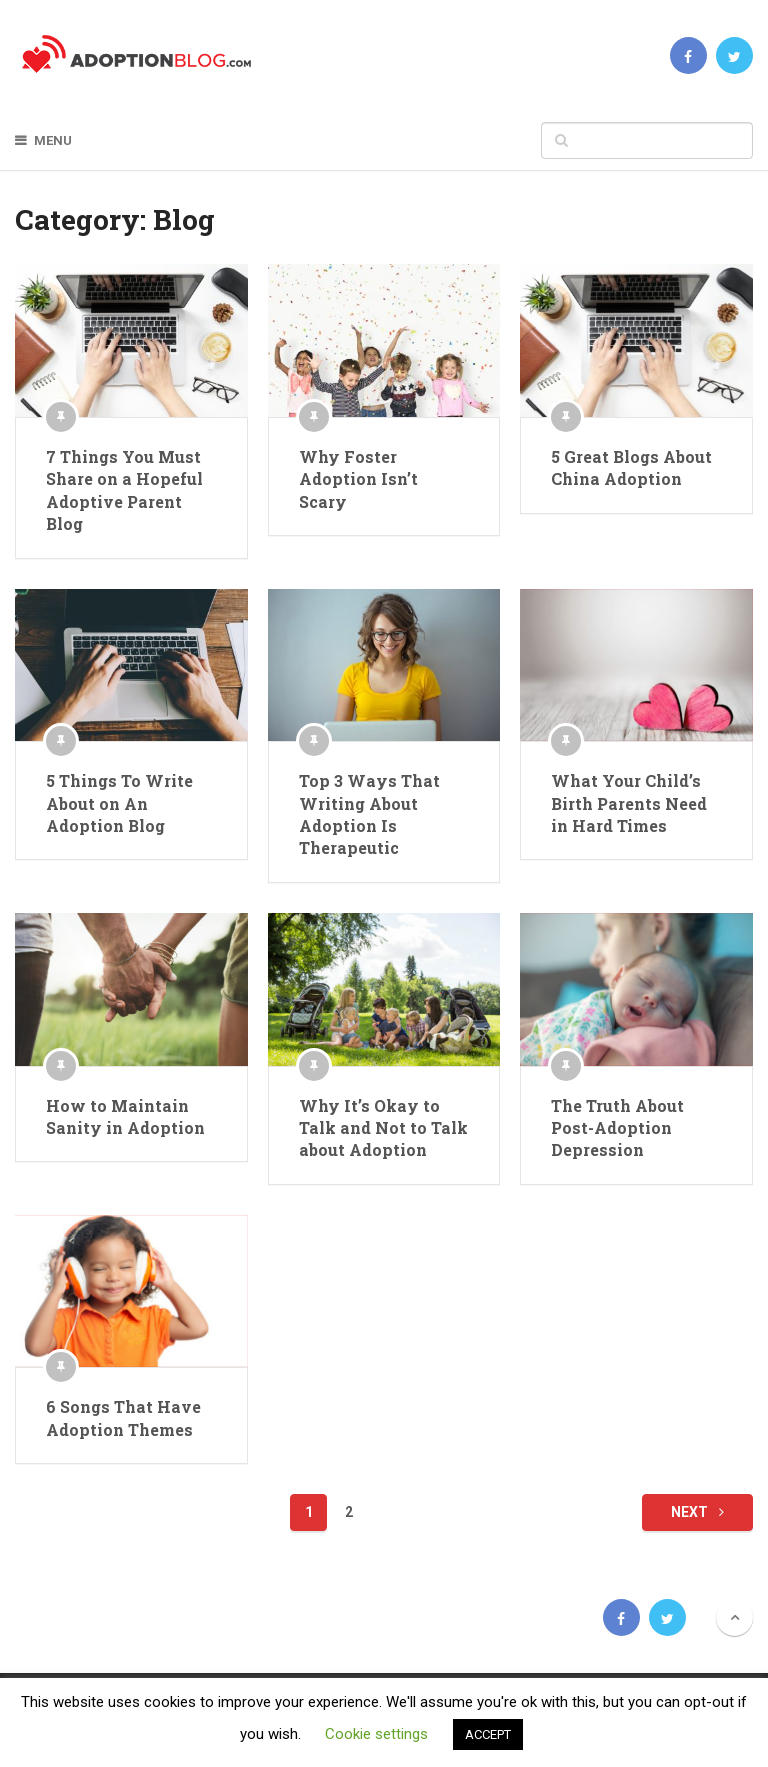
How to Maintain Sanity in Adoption (125, 1116)
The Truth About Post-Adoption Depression (617, 1128)
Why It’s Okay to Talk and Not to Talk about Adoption (383, 1128)
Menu (53, 140)
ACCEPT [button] (488, 1734)
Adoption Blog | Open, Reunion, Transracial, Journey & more (123, 1617)
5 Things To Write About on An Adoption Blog (119, 803)
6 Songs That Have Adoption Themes (123, 1417)
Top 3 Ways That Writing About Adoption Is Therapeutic (369, 814)
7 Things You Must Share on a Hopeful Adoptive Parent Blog (124, 490)
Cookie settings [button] (376, 1734)
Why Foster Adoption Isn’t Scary (358, 479)
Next (697, 1512)
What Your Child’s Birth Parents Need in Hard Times (629, 803)
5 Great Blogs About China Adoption (631, 467)
